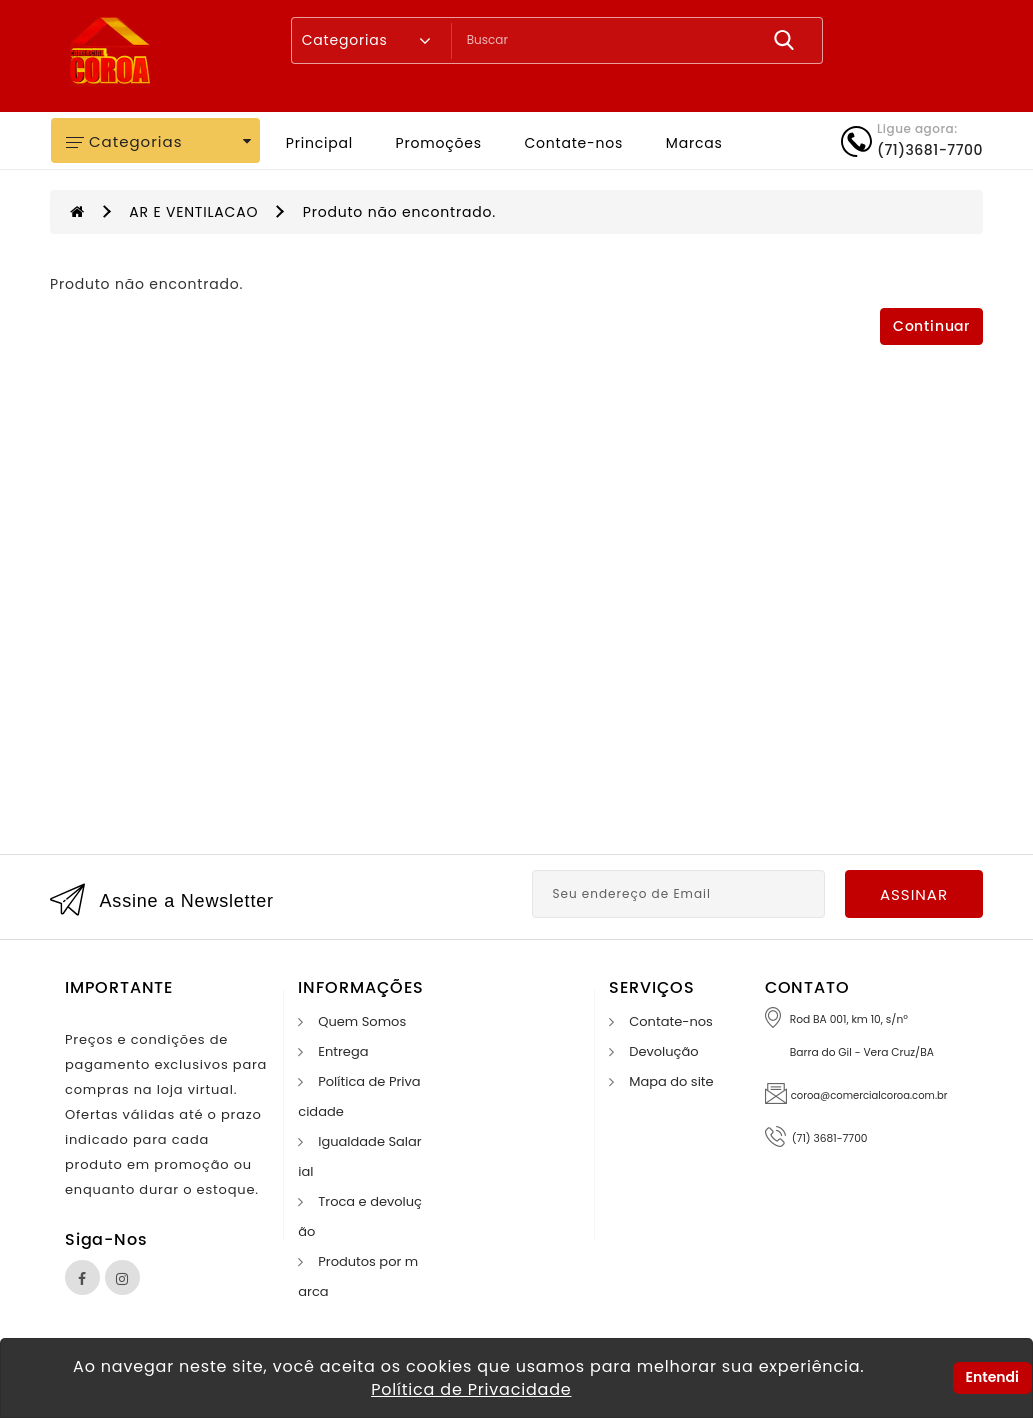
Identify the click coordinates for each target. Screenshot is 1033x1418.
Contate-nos (573, 143)
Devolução (663, 1051)
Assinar (914, 894)
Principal (319, 143)
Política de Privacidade (471, 1389)
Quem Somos (362, 1021)
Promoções (439, 143)
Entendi (992, 1377)
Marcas (694, 143)
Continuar (931, 326)
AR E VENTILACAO (193, 212)
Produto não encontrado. (399, 212)
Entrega (343, 1051)
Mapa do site (671, 1081)
